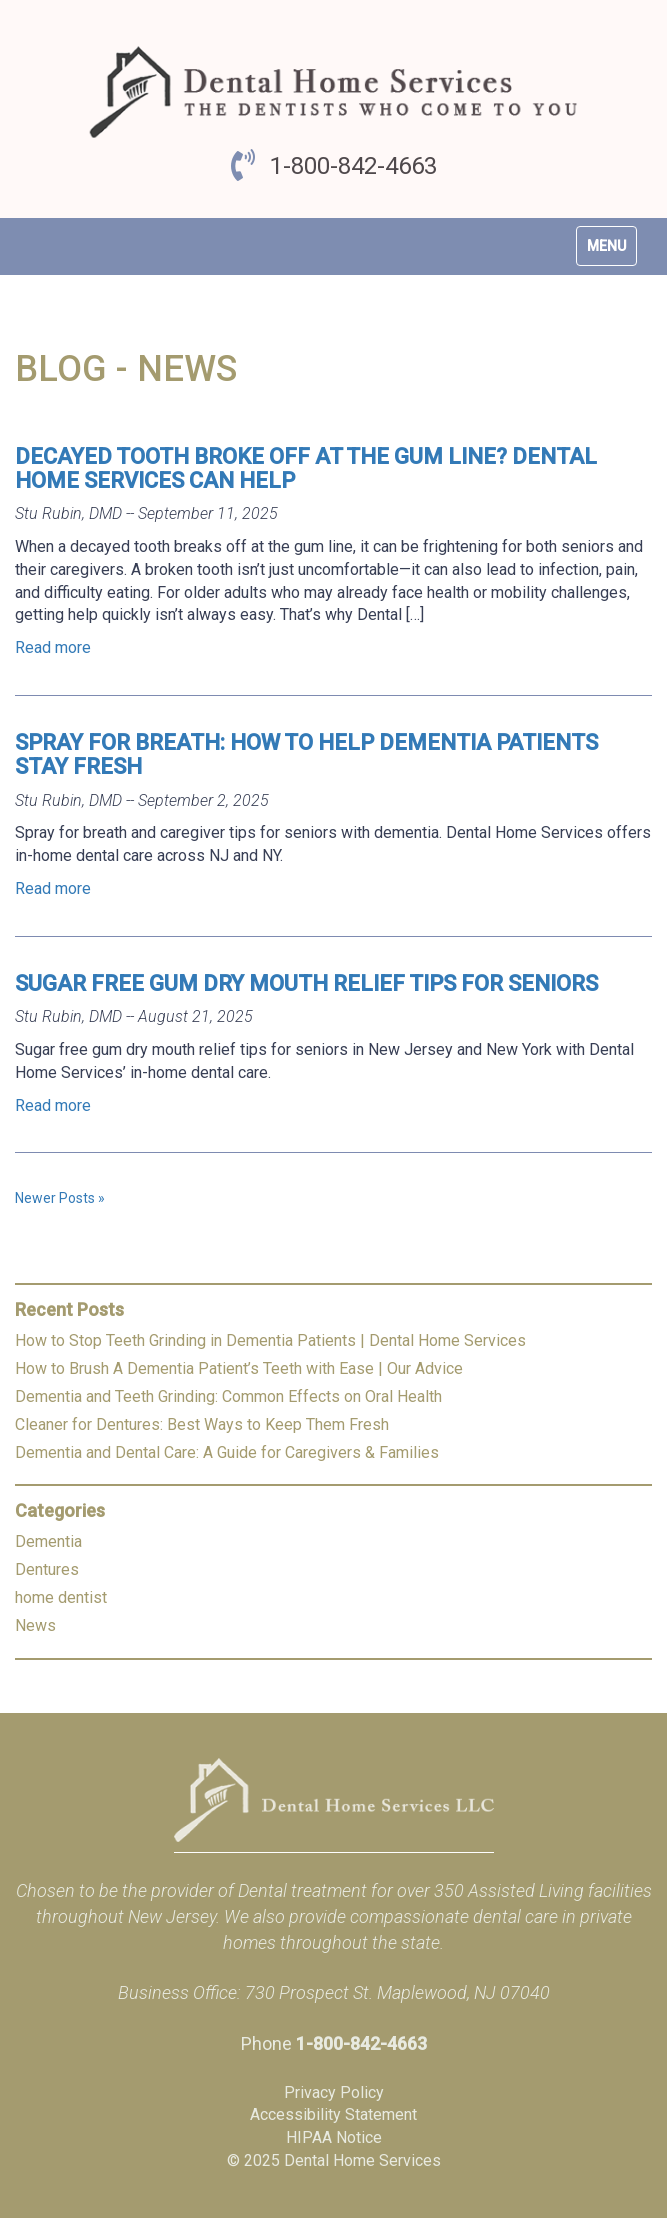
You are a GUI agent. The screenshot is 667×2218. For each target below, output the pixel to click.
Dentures (47, 1569)
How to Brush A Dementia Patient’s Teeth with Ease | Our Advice (239, 1368)
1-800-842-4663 (353, 166)
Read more (53, 647)
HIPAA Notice (334, 2137)
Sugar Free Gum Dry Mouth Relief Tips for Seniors (306, 983)
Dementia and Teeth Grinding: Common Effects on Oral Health (228, 1396)
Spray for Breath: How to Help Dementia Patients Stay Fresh (306, 754)
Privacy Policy (334, 2092)
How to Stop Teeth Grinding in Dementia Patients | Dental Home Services (270, 1340)
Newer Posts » (60, 1198)
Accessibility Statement (333, 2114)
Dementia (48, 1541)
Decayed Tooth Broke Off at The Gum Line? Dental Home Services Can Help (306, 468)
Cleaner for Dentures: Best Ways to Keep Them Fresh (202, 1424)
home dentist (61, 1597)
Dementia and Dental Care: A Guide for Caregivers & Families (227, 1452)
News (35, 1625)
